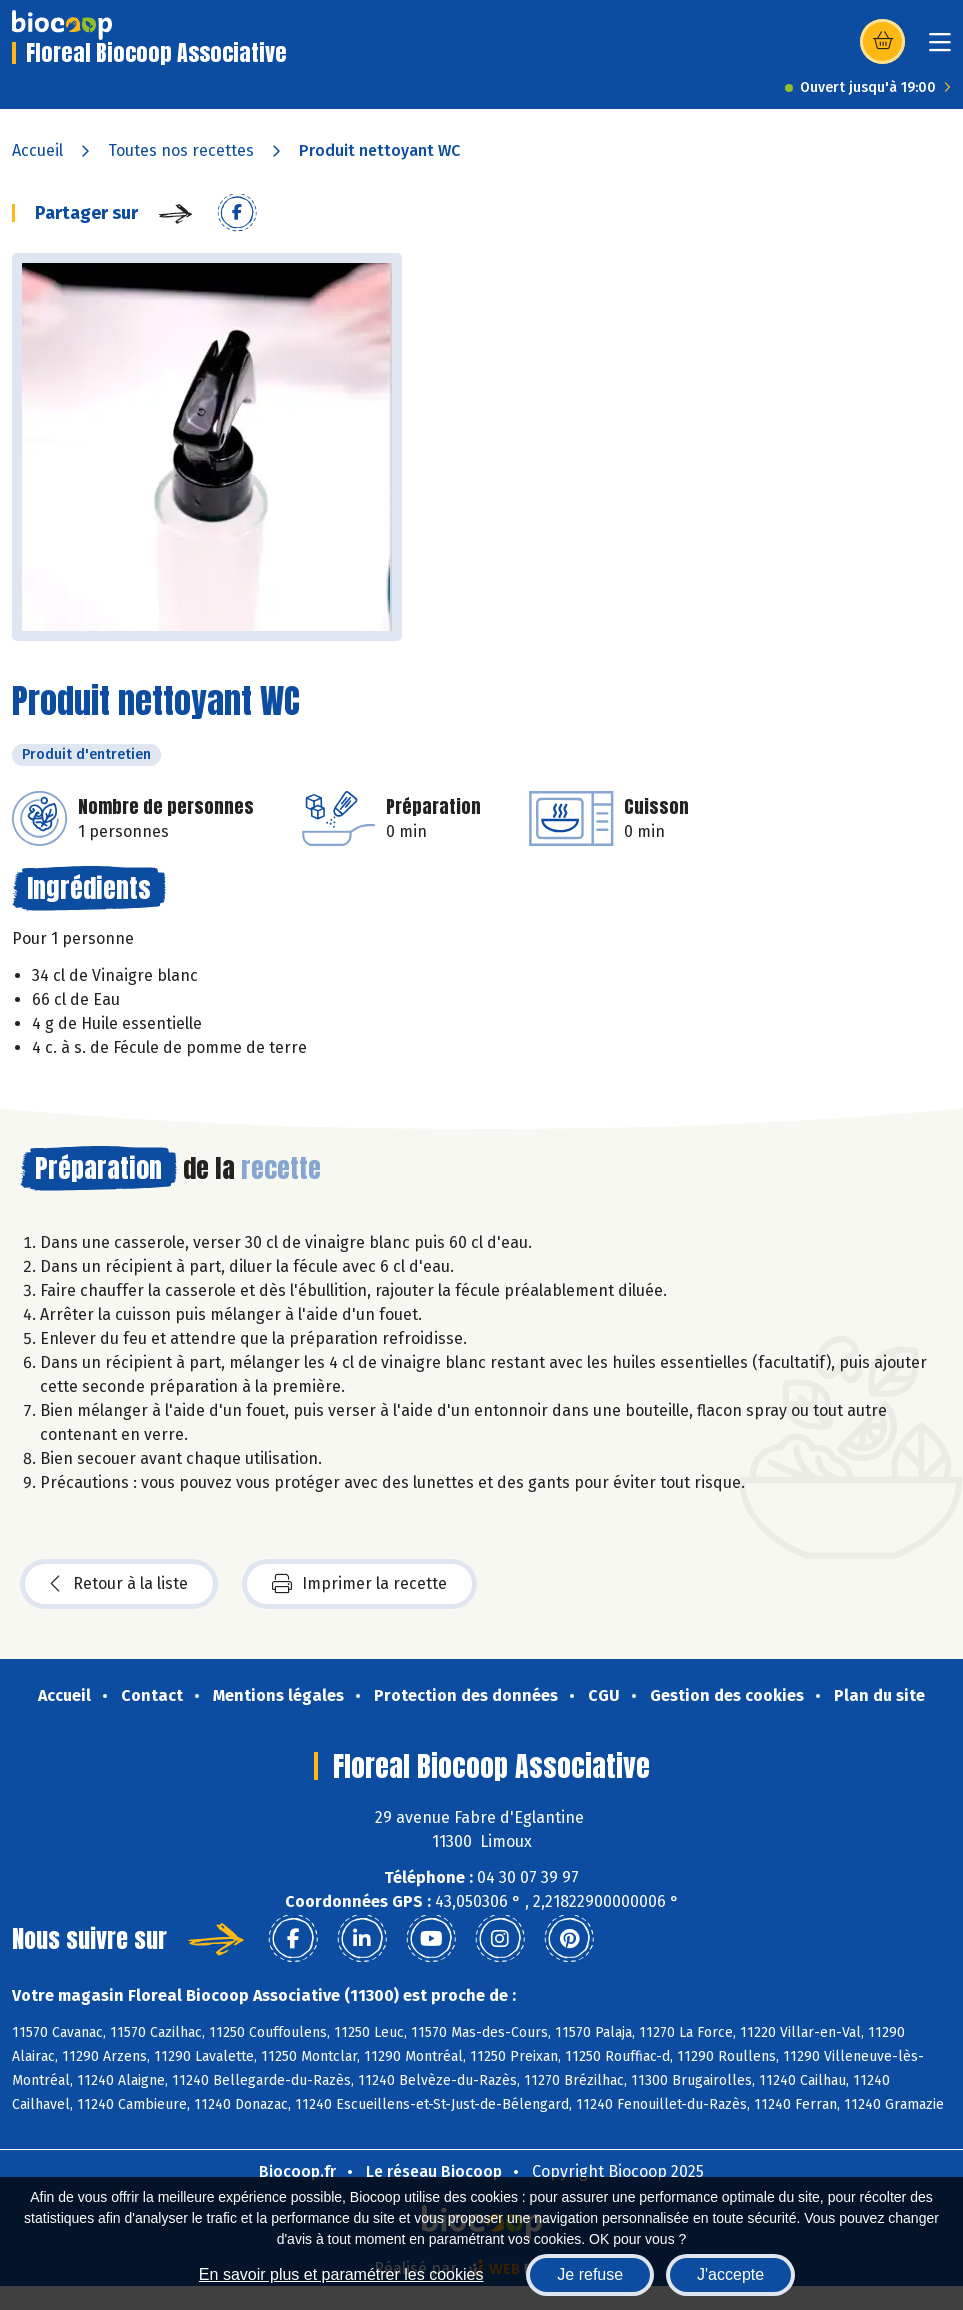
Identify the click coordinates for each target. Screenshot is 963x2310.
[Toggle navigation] (940, 48)
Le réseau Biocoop (434, 2171)
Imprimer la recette (359, 1584)
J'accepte (730, 2274)
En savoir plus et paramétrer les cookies (341, 2274)
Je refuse (590, 2274)
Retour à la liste (119, 1584)
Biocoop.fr (297, 2171)
